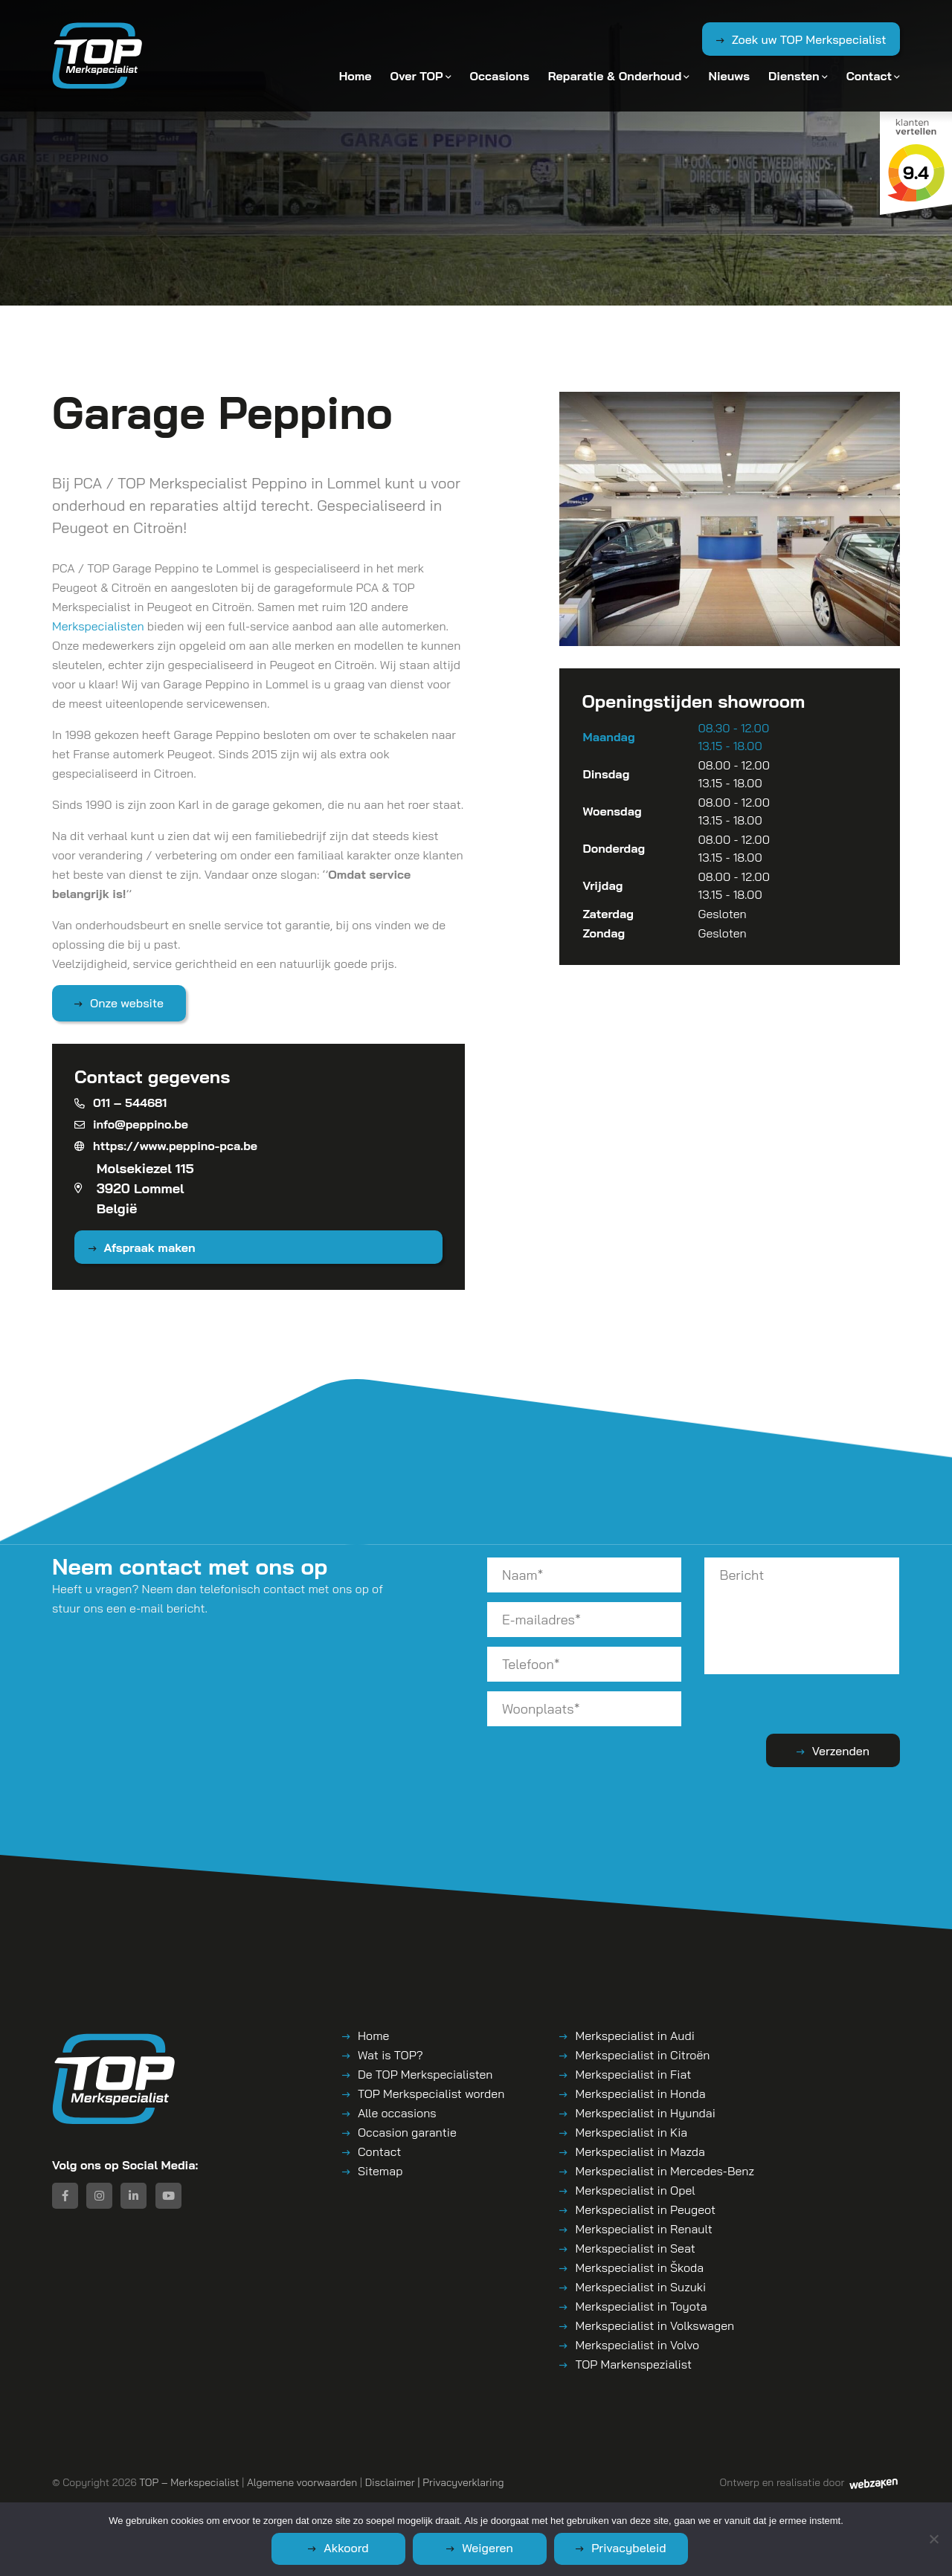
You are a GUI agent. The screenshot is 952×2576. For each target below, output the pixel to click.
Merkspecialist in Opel (635, 2190)
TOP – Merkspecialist (189, 2482)
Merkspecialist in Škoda (639, 2267)
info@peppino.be (131, 1124)
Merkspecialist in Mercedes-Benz (664, 2170)
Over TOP (416, 75)
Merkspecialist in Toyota (641, 2306)
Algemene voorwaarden (302, 2482)
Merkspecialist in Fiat (633, 2074)
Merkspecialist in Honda (640, 2093)
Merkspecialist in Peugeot (645, 2209)
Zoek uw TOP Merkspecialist (809, 39)
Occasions (500, 75)
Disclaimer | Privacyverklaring (434, 2482)
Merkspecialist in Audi (634, 2035)
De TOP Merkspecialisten (425, 2074)
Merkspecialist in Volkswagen (654, 2325)
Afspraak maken (150, 1247)
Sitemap (380, 2170)
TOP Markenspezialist (633, 2364)
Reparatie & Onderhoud (615, 75)
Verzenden (840, 1750)
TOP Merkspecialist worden (431, 2093)
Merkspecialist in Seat (635, 2248)
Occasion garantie (407, 2132)
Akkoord (346, 2547)
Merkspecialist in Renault (643, 2228)
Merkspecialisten (98, 626)
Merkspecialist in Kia (631, 2132)
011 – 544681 (120, 1102)
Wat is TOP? (390, 2054)
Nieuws (729, 75)
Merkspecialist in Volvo (637, 2344)
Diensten (794, 75)
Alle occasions (397, 2112)
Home (355, 75)
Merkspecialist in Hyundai (645, 2112)
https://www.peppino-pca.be (165, 1145)
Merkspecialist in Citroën (642, 2054)
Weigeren (487, 2547)
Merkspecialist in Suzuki (640, 2286)
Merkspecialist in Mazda (640, 2151)
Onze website (127, 1002)
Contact (869, 75)
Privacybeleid (628, 2547)
